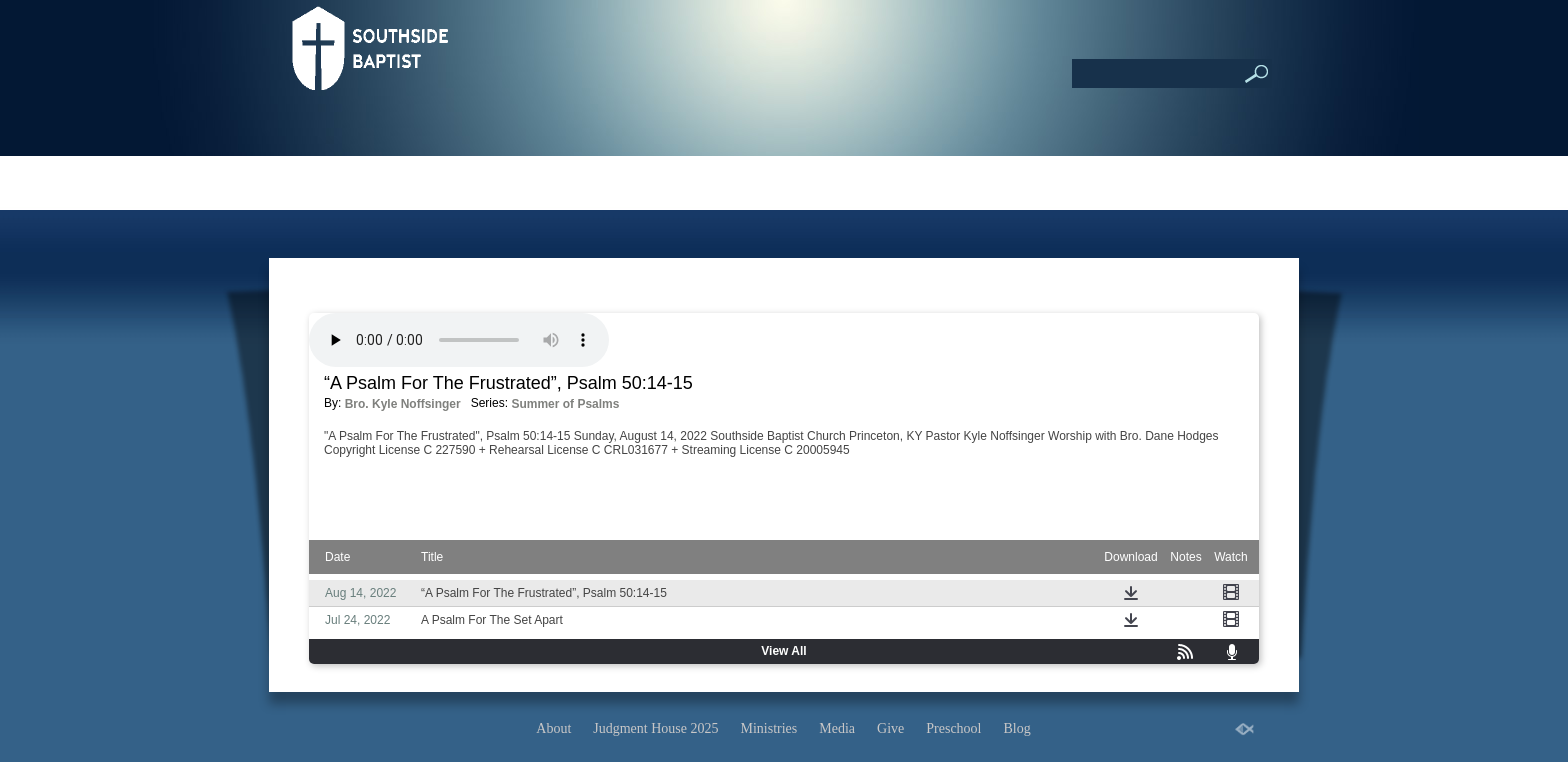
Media (837, 728)
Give (890, 728)
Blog (1016, 728)
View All (783, 651)
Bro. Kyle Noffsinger (403, 404)
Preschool (953, 728)
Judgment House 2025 (655, 728)
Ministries (769, 728)
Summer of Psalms (565, 404)
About (553, 728)
